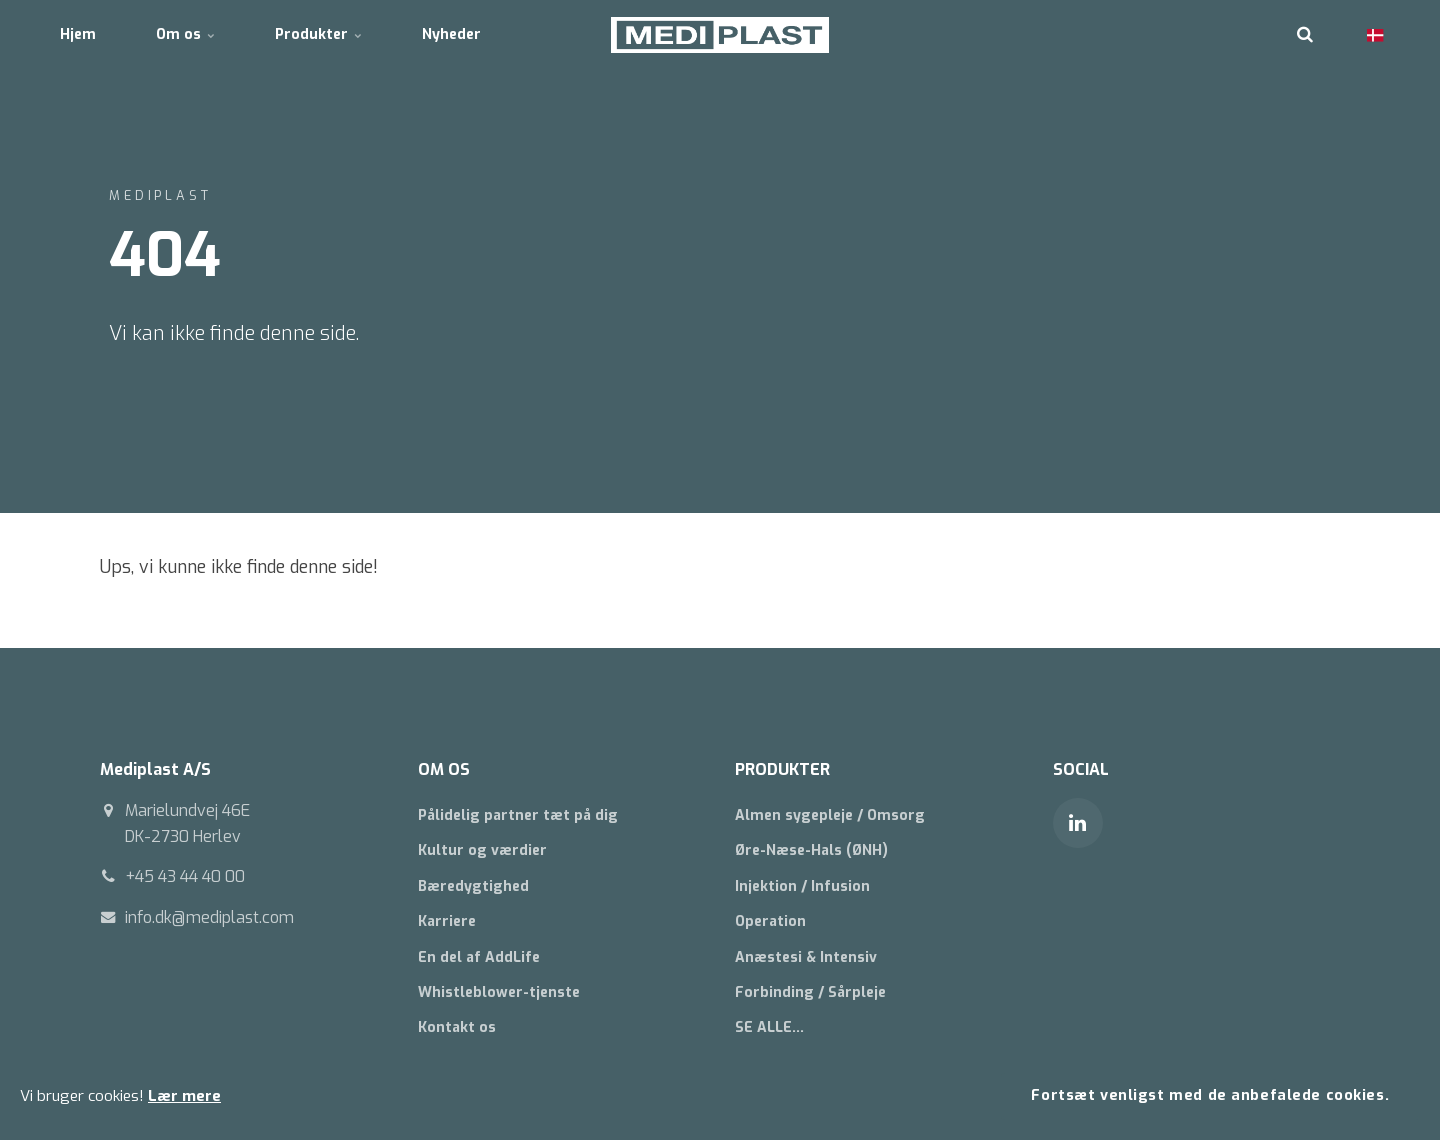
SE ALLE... (769, 1027)
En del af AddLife (479, 957)
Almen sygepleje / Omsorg (830, 815)
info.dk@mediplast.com (209, 917)
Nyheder (451, 34)
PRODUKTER (782, 769)
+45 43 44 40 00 (185, 876)
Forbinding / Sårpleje (810, 992)
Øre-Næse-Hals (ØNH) (811, 850)
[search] (1305, 35)
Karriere (447, 921)
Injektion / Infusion (802, 886)
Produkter (318, 34)
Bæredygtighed (473, 886)
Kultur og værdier (482, 850)
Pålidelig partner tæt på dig (518, 815)
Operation (770, 921)
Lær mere (184, 1096)
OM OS (444, 769)
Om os (185, 34)
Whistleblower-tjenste (499, 992)
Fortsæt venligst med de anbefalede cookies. (1210, 1095)
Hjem (78, 34)
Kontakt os (457, 1027)
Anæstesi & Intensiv (806, 957)
